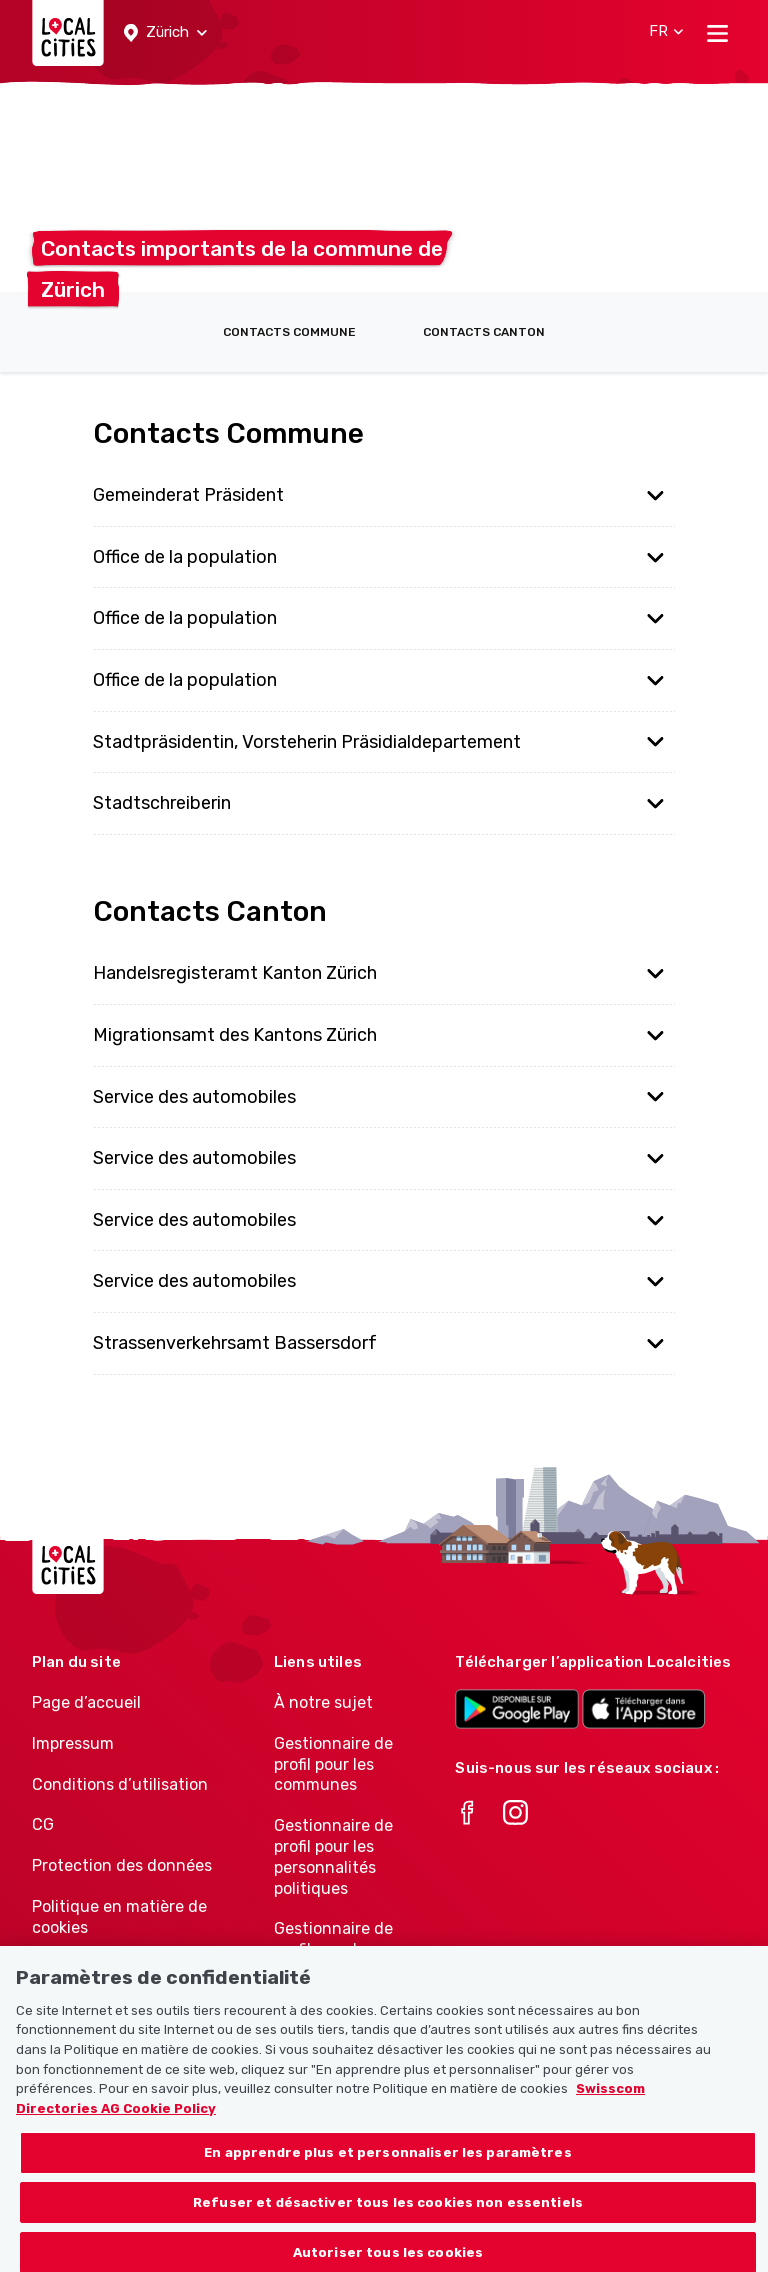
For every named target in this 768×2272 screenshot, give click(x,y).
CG (43, 1824)
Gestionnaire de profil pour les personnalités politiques (333, 1856)
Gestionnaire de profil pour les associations (333, 1949)
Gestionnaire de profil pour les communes (333, 1764)
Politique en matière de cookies (119, 1917)
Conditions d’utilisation (120, 1784)
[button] (165, 33)
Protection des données (122, 1865)
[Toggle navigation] (717, 33)
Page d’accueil (86, 1702)
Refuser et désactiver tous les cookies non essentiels (388, 2212)
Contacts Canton (484, 332)
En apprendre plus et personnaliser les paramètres (387, 2162)
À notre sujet (323, 1702)
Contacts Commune (289, 332)
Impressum (73, 1743)
